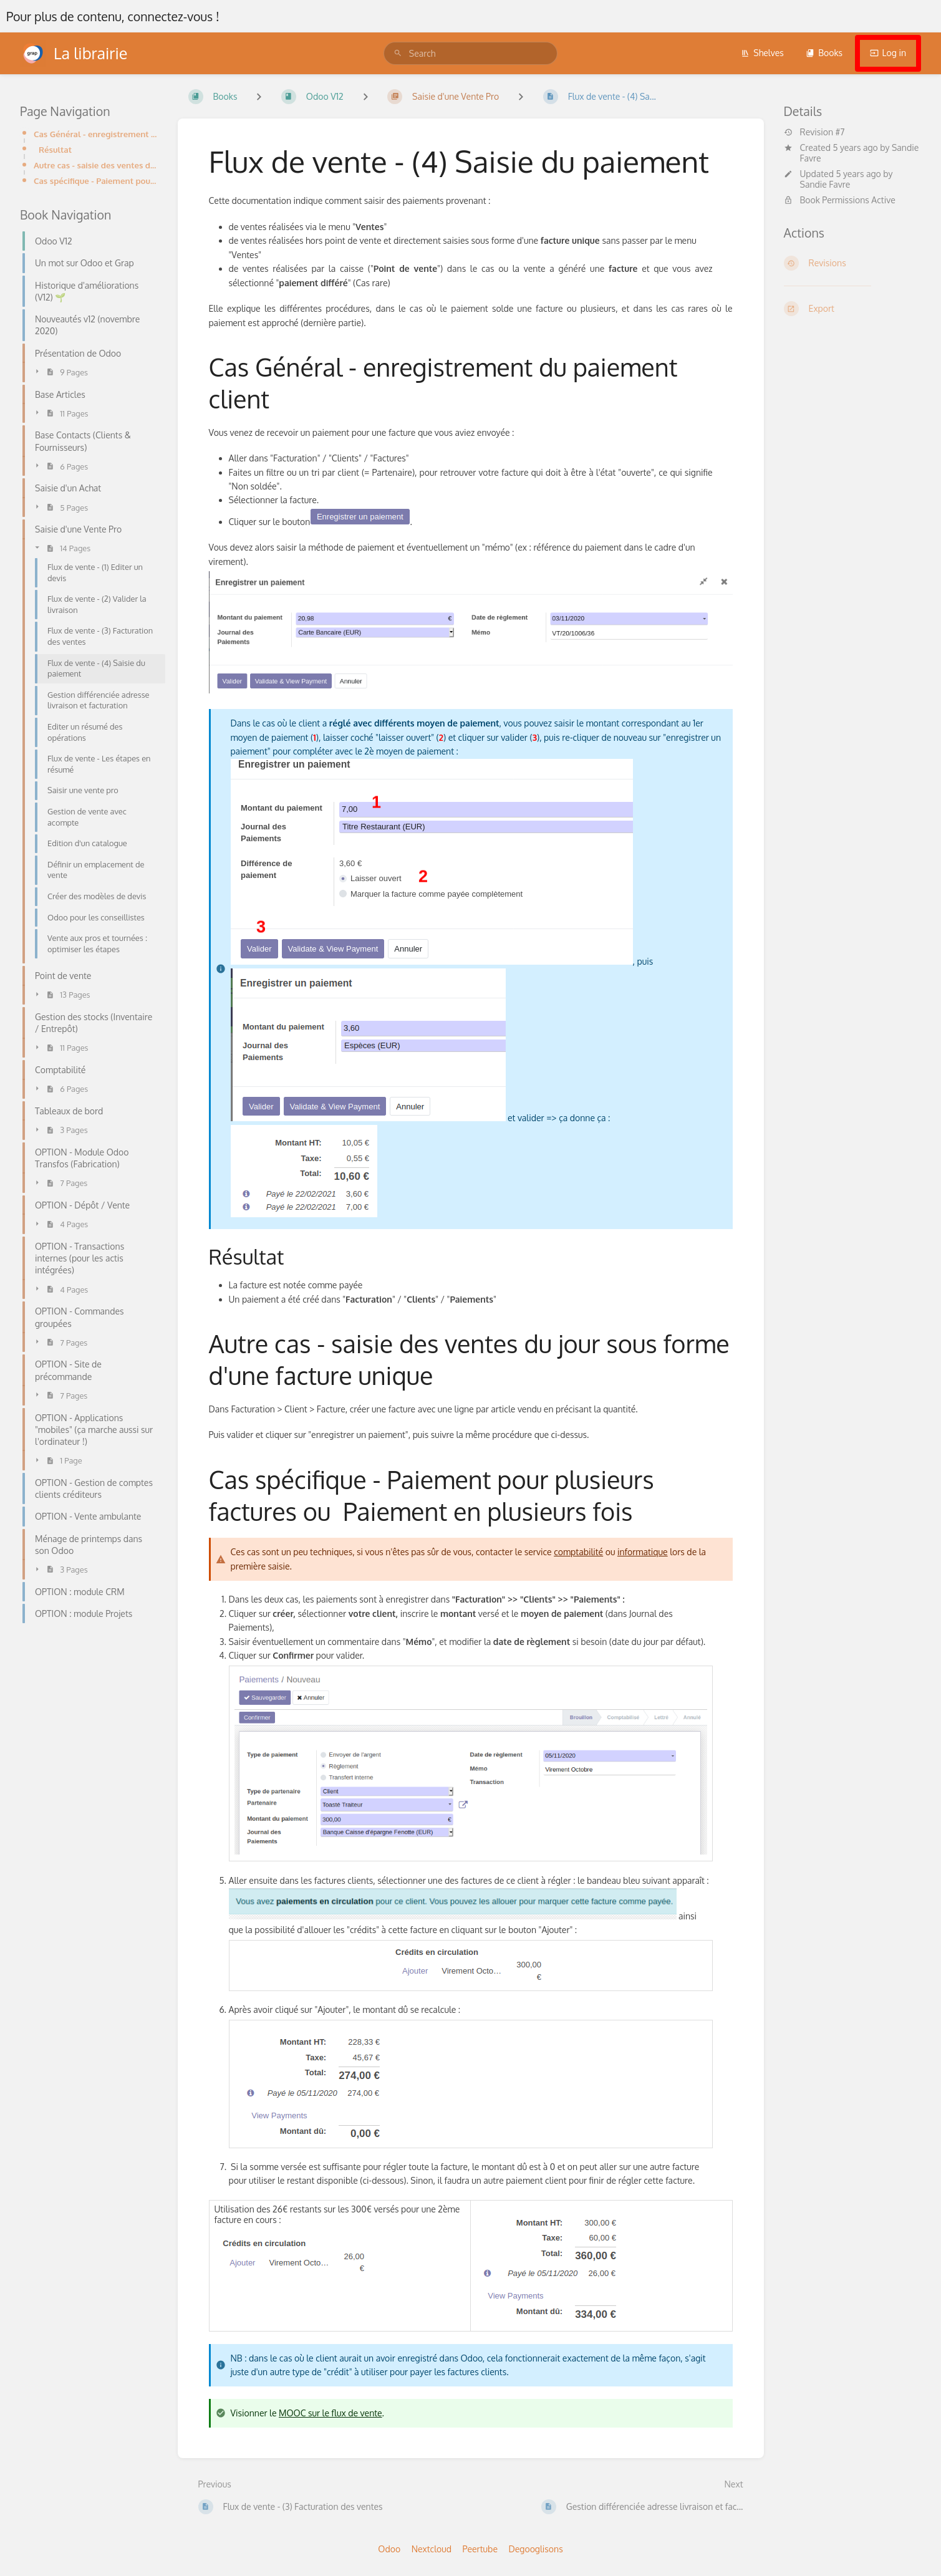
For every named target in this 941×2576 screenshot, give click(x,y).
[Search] (397, 53)
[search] (470, 53)
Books (824, 52)
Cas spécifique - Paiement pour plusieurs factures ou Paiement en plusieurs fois (96, 180)
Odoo (389, 2549)
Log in (888, 52)
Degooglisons (535, 2549)
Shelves (762, 52)
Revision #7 (814, 132)
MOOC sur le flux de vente (330, 2413)
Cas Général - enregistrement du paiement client (96, 133)
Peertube (480, 2549)
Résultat (55, 149)
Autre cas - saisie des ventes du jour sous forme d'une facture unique (96, 165)
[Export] (853, 309)
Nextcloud (431, 2549)
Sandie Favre (825, 184)
